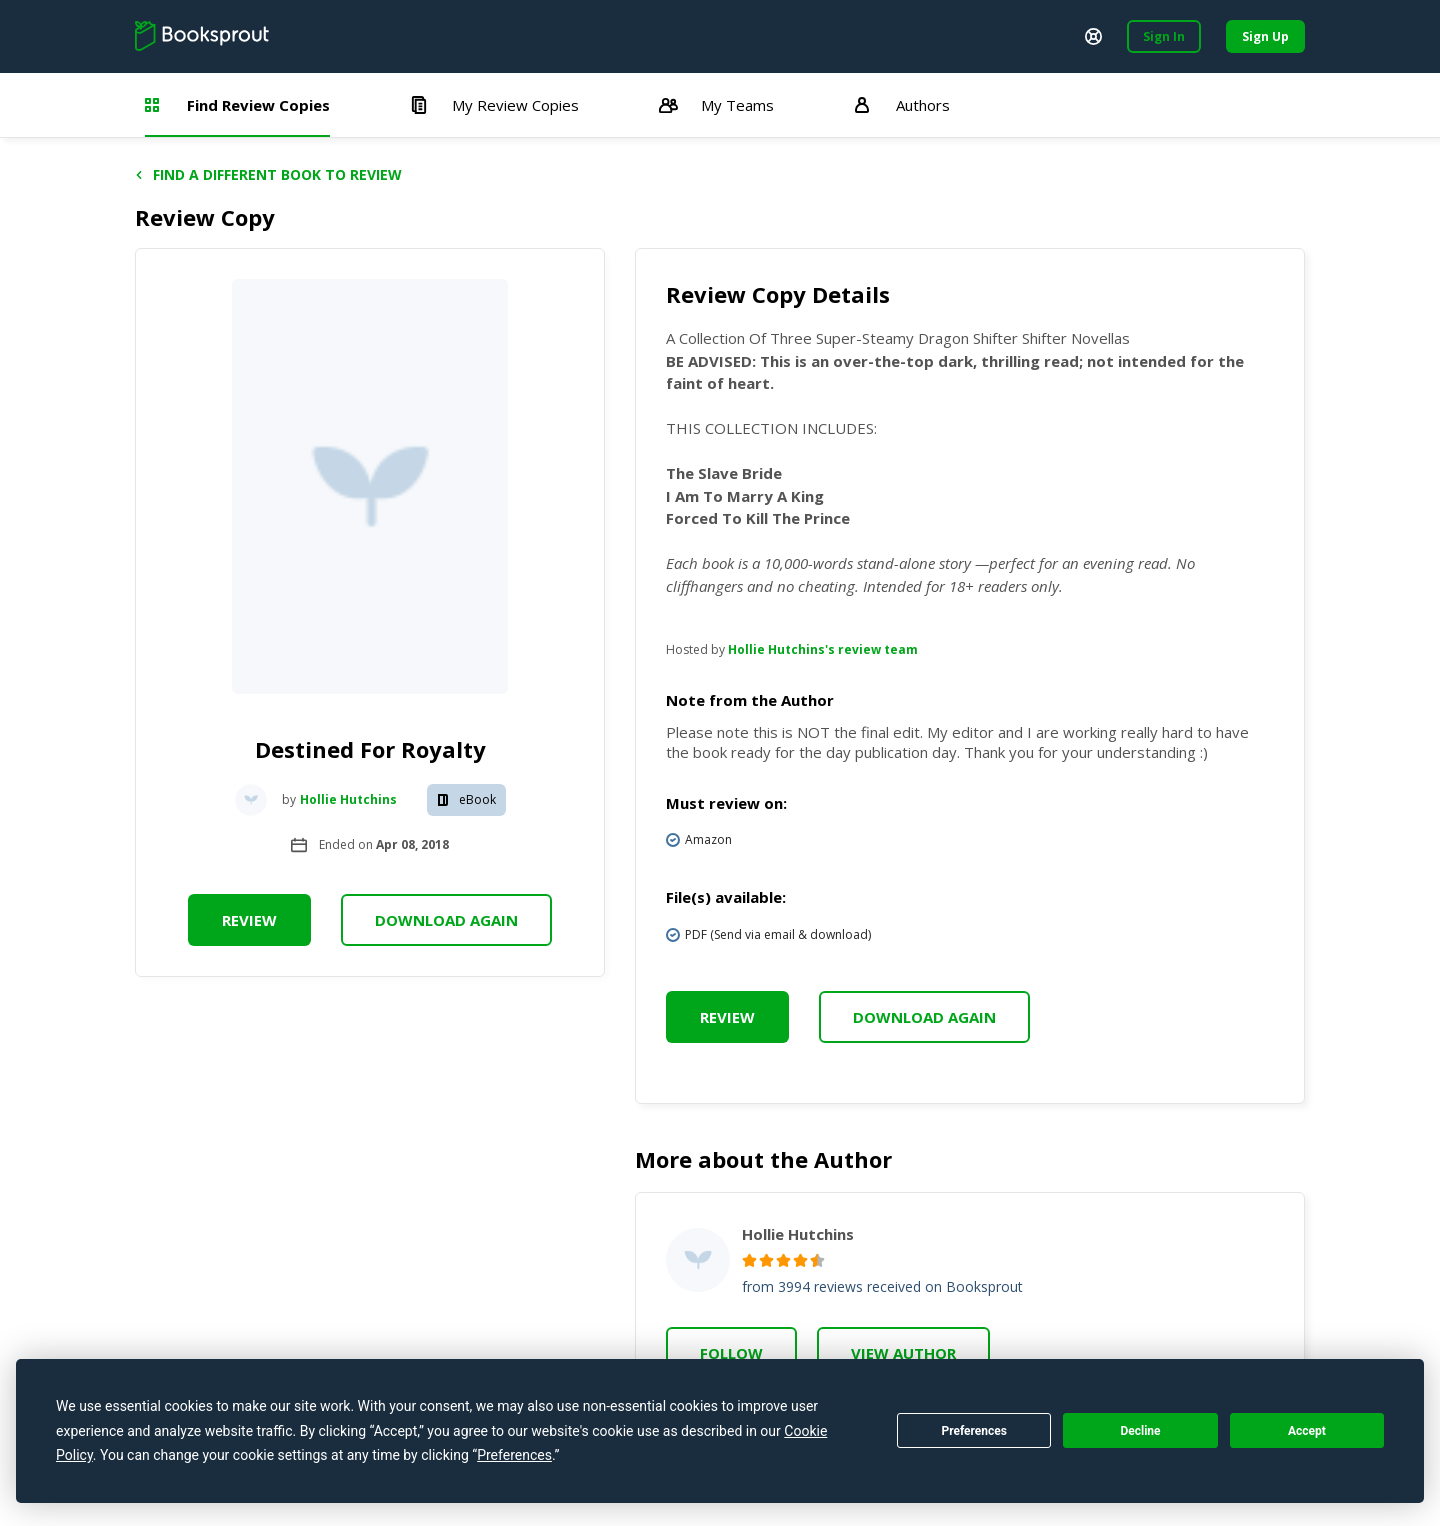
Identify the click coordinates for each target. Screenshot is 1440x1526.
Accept (1307, 1431)
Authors (902, 105)
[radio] (749, 1260)
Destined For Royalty (370, 749)
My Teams (716, 105)
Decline (1140, 1431)
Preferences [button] (514, 1455)
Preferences (974, 1431)
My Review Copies (494, 105)
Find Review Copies (237, 105)
